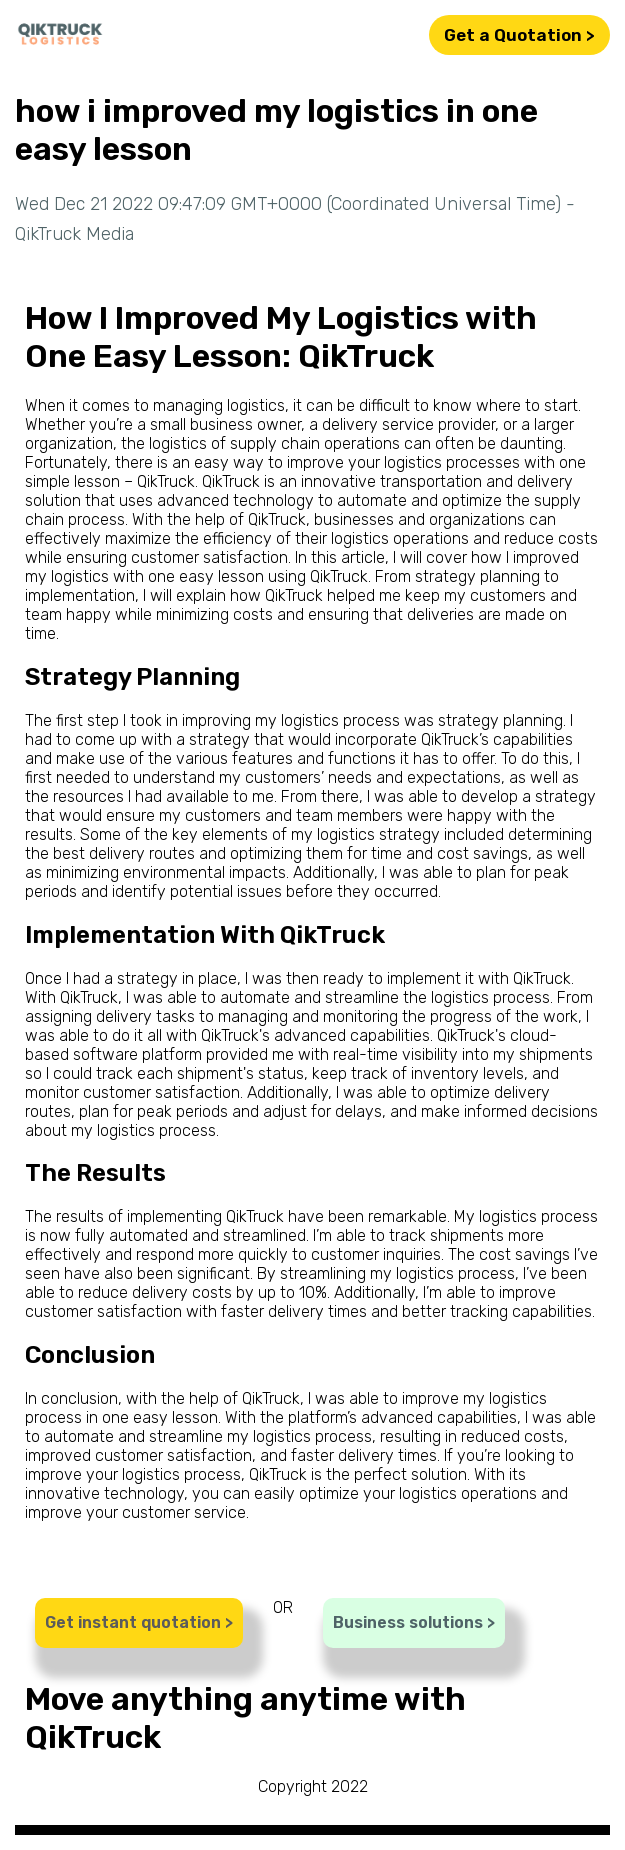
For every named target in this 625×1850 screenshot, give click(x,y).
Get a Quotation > (519, 35)
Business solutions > (414, 1622)
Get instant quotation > (139, 1622)
